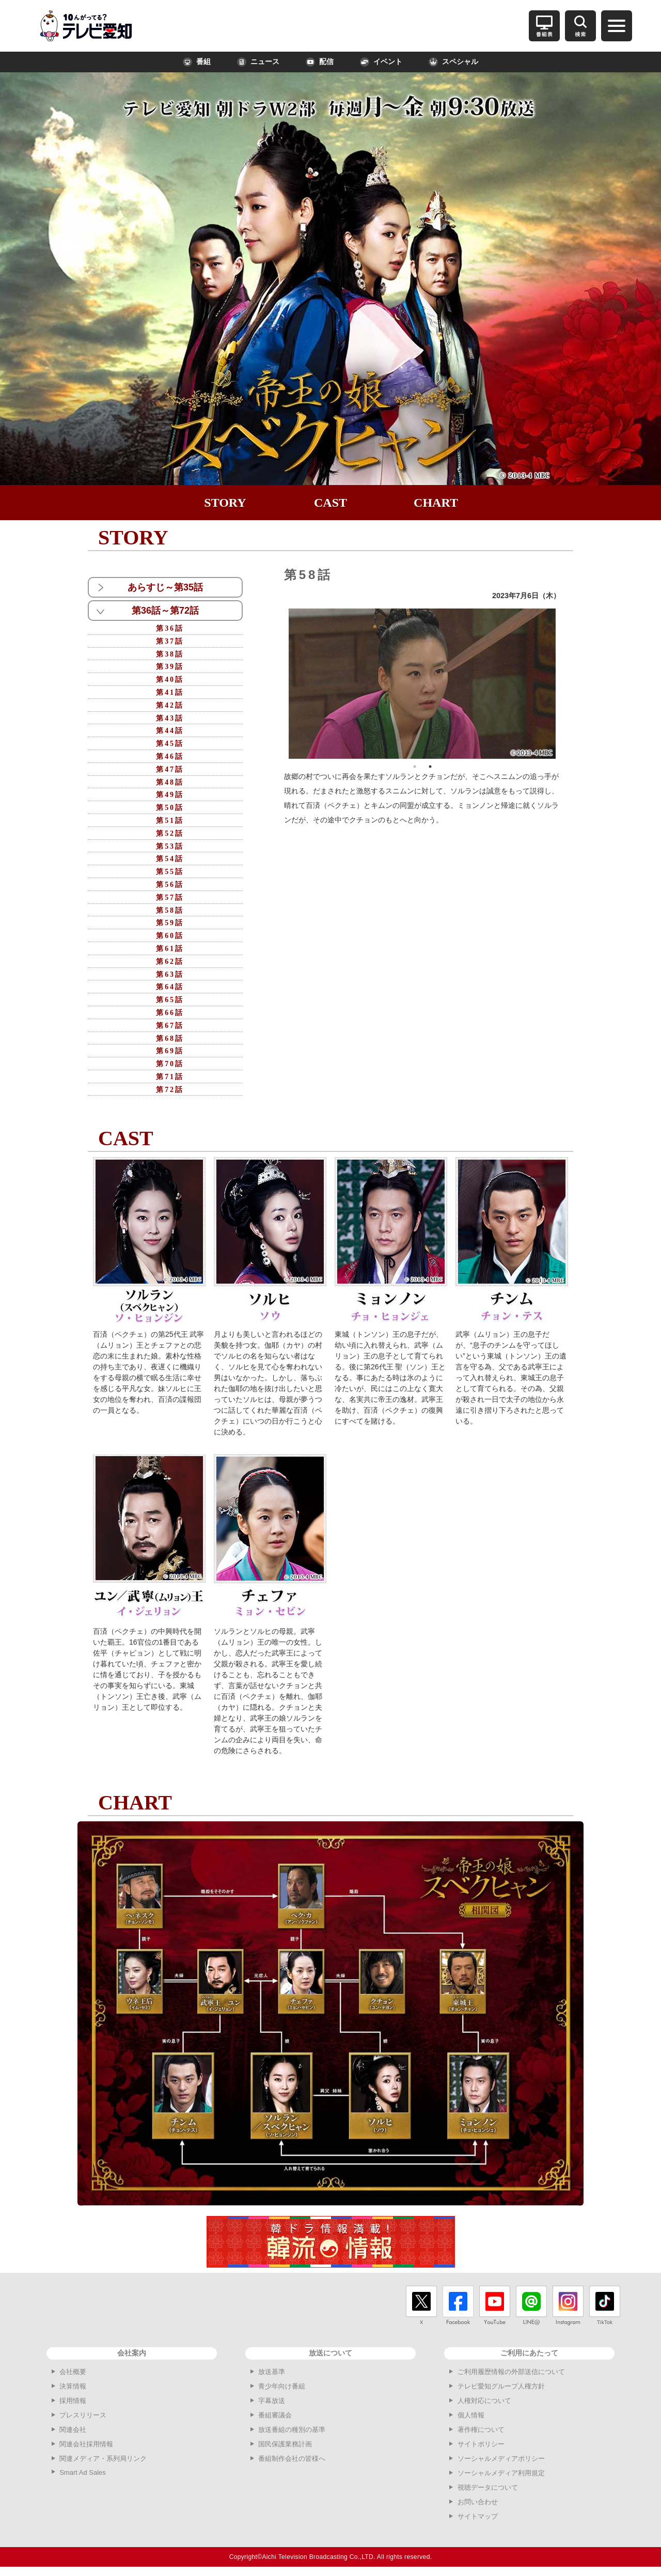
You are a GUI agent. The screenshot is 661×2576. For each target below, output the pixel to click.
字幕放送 (271, 2401)
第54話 (169, 859)
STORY (225, 502)
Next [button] (563, 683)
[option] (422, 683)
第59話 (169, 923)
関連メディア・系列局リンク (103, 2458)
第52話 (169, 833)
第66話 (169, 1013)
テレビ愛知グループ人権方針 (501, 2386)
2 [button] (430, 766)
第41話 (169, 692)
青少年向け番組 (281, 2386)
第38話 (169, 654)
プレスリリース (82, 2415)
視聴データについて (488, 2487)
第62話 (169, 961)
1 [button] (415, 766)
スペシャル (453, 62)
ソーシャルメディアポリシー (501, 2458)
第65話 (169, 1000)
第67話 (169, 1025)
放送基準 (271, 2372)
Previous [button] (281, 683)
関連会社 (72, 2429)
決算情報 (72, 2386)
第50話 (169, 807)
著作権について (481, 2429)
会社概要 (72, 2372)
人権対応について (484, 2401)
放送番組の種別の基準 (291, 2429)
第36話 (169, 628)
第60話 (169, 936)
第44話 (169, 731)
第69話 (169, 1051)
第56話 (169, 884)
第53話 (169, 846)
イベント (381, 62)
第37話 (169, 641)
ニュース (258, 62)
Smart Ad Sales (82, 2472)
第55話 (169, 872)
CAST (330, 502)
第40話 (169, 679)
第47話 (169, 769)
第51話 (169, 820)
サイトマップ (478, 2516)
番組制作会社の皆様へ (291, 2458)
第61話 (169, 949)
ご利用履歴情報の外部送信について (511, 2372)
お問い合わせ (478, 2502)
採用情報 (72, 2401)
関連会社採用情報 (86, 2444)
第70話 (169, 1064)
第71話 (169, 1077)
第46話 (169, 756)
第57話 (169, 897)
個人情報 (471, 2415)
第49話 (169, 795)
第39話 (169, 666)
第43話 (169, 718)
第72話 (169, 1090)
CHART (436, 502)
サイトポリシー (481, 2444)
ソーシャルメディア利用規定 (501, 2473)
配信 (320, 62)
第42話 (169, 705)
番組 (197, 62)
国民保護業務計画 (285, 2444)
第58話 (169, 910)
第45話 (169, 743)
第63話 (169, 974)
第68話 (169, 1038)
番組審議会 (275, 2415)
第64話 (169, 987)
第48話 (169, 782)
